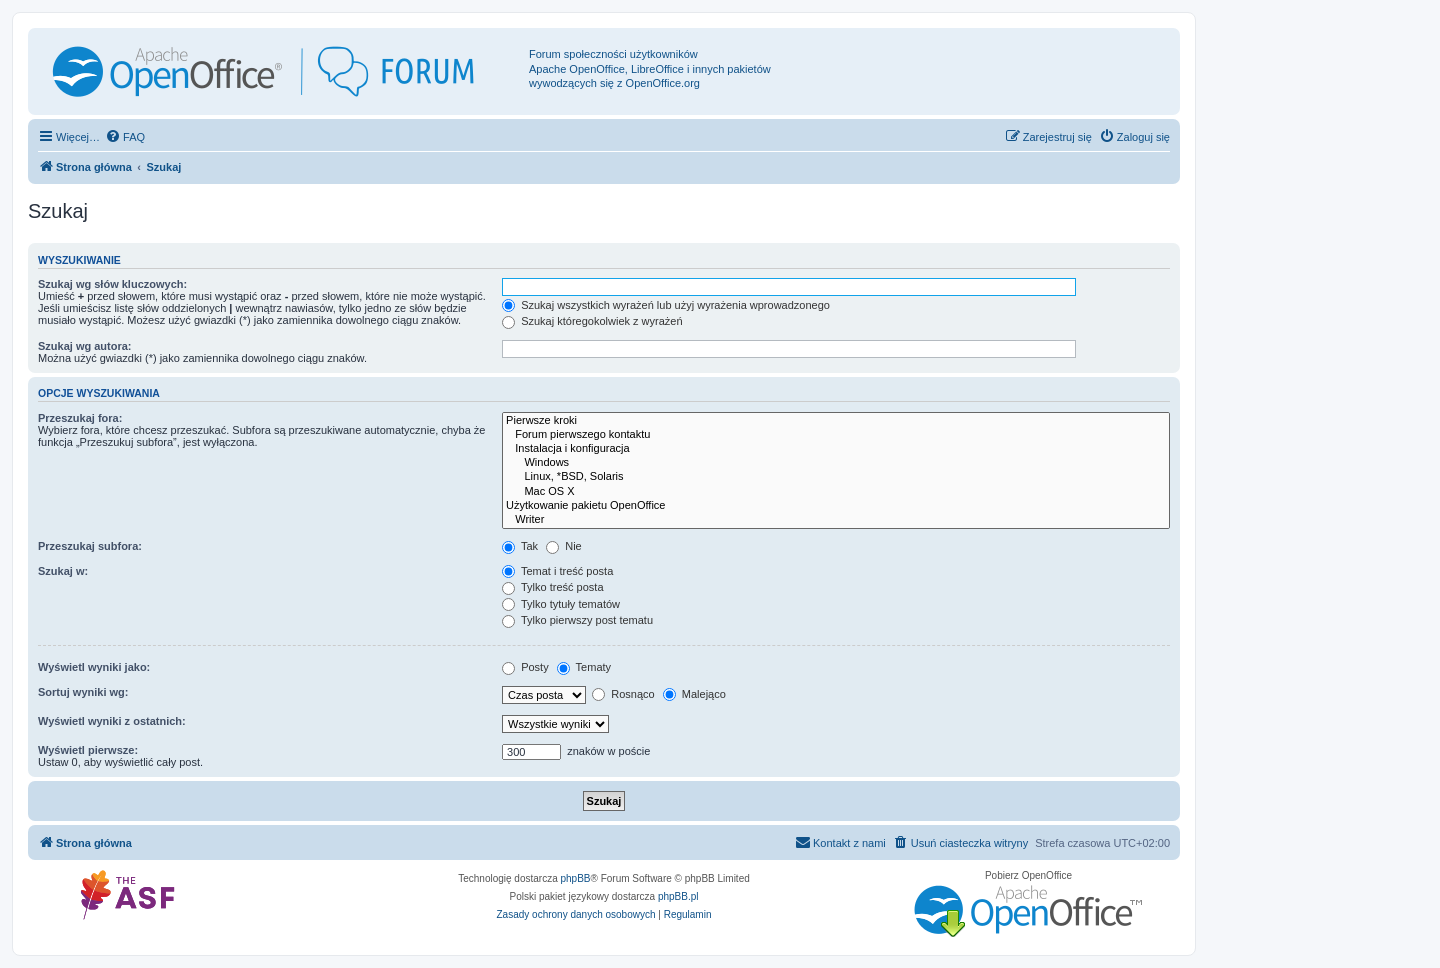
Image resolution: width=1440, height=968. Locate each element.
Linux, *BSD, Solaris (836, 477)
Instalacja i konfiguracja (836, 449)
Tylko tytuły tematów (561, 604)
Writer (836, 520)
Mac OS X (836, 492)
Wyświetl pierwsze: (88, 750)
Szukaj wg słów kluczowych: (112, 284)
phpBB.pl (678, 896)
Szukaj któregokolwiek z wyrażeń (592, 321)
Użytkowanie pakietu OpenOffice (836, 506)
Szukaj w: (63, 571)
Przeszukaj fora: (80, 418)
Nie (564, 546)
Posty (525, 667)
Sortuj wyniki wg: (83, 692)
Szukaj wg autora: (85, 346)
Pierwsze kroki (836, 421)
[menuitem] (125, 137)
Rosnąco (623, 694)
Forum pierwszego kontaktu (836, 435)
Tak (520, 546)
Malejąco (694, 694)
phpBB (576, 878)
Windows (836, 463)
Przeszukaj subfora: (90, 546)
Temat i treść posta (557, 571)
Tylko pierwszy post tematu (577, 620)
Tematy (584, 667)
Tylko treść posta (552, 587)
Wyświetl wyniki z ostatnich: (112, 721)
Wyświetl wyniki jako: (94, 667)
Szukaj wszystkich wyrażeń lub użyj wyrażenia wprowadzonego (666, 305)
